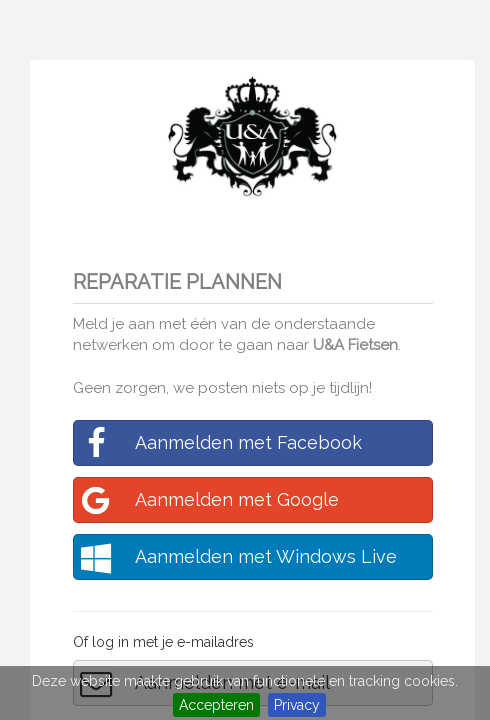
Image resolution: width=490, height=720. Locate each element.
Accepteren (216, 705)
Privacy (297, 705)
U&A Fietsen (355, 345)
